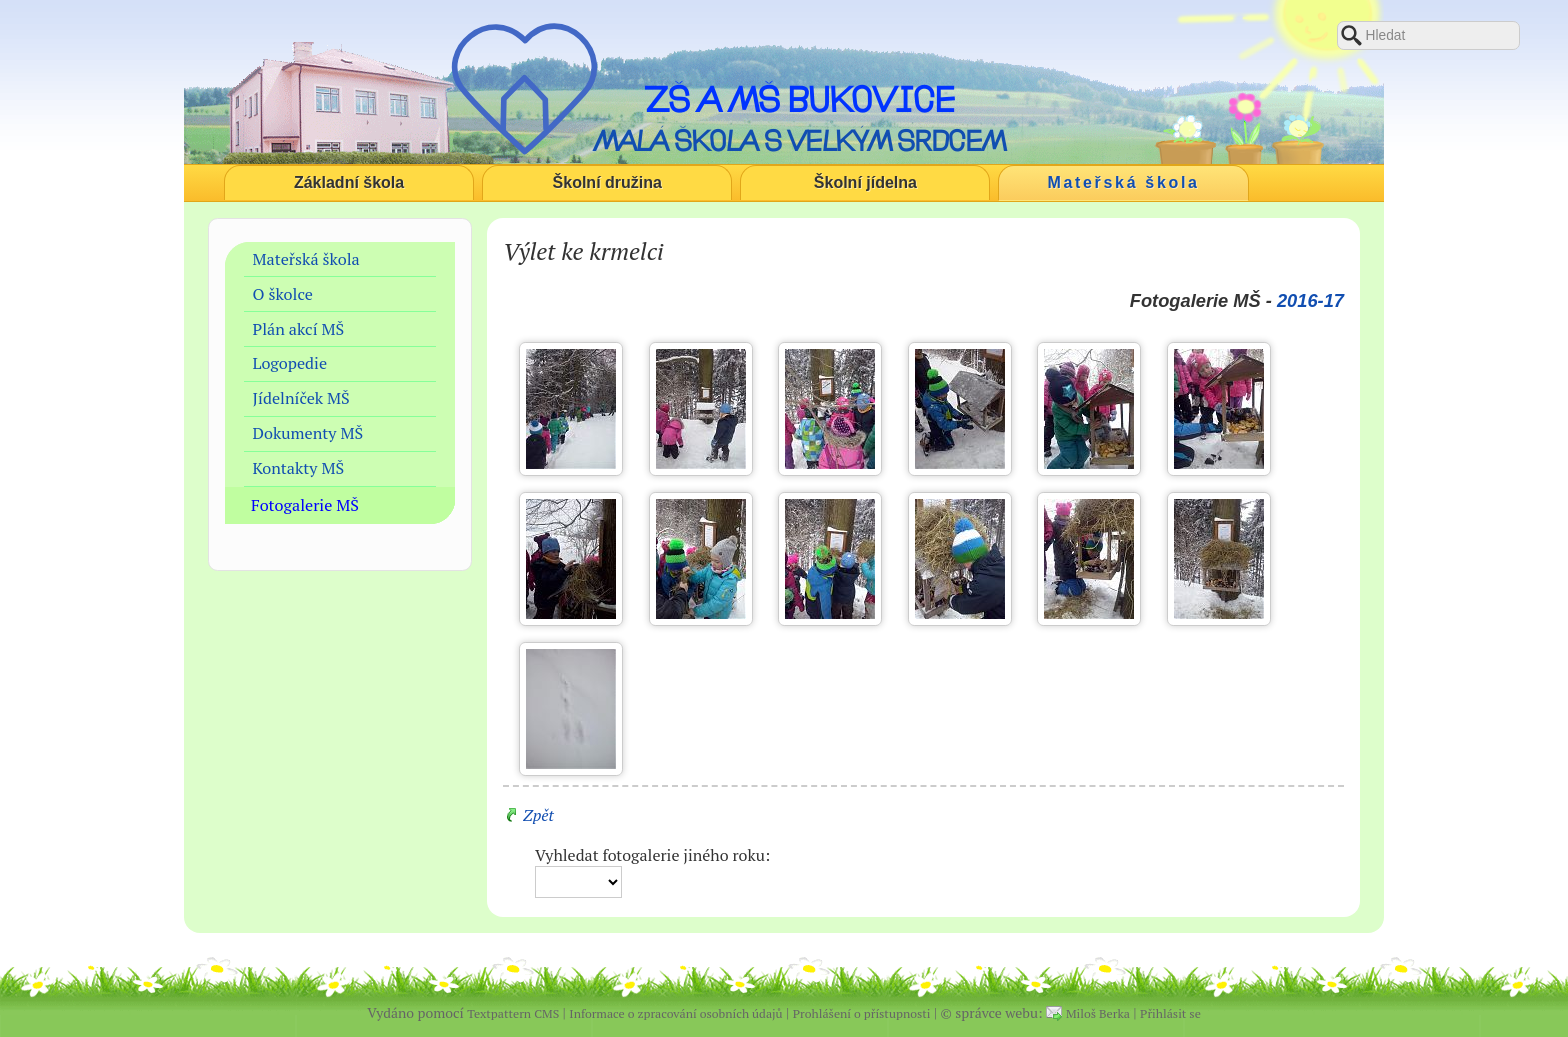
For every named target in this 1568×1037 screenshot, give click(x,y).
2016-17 (1310, 300)
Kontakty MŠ (299, 468)
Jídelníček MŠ (301, 398)
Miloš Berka (1098, 1013)
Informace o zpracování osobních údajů (675, 1013)
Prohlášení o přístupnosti (862, 1013)
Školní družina (607, 182)
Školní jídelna (865, 182)
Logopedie (290, 363)
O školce (283, 294)
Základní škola (349, 182)
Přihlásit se (1170, 1013)
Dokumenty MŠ (308, 433)
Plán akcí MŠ (299, 329)
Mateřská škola (1124, 182)
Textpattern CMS (513, 1013)
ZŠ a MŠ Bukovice (799, 99)
